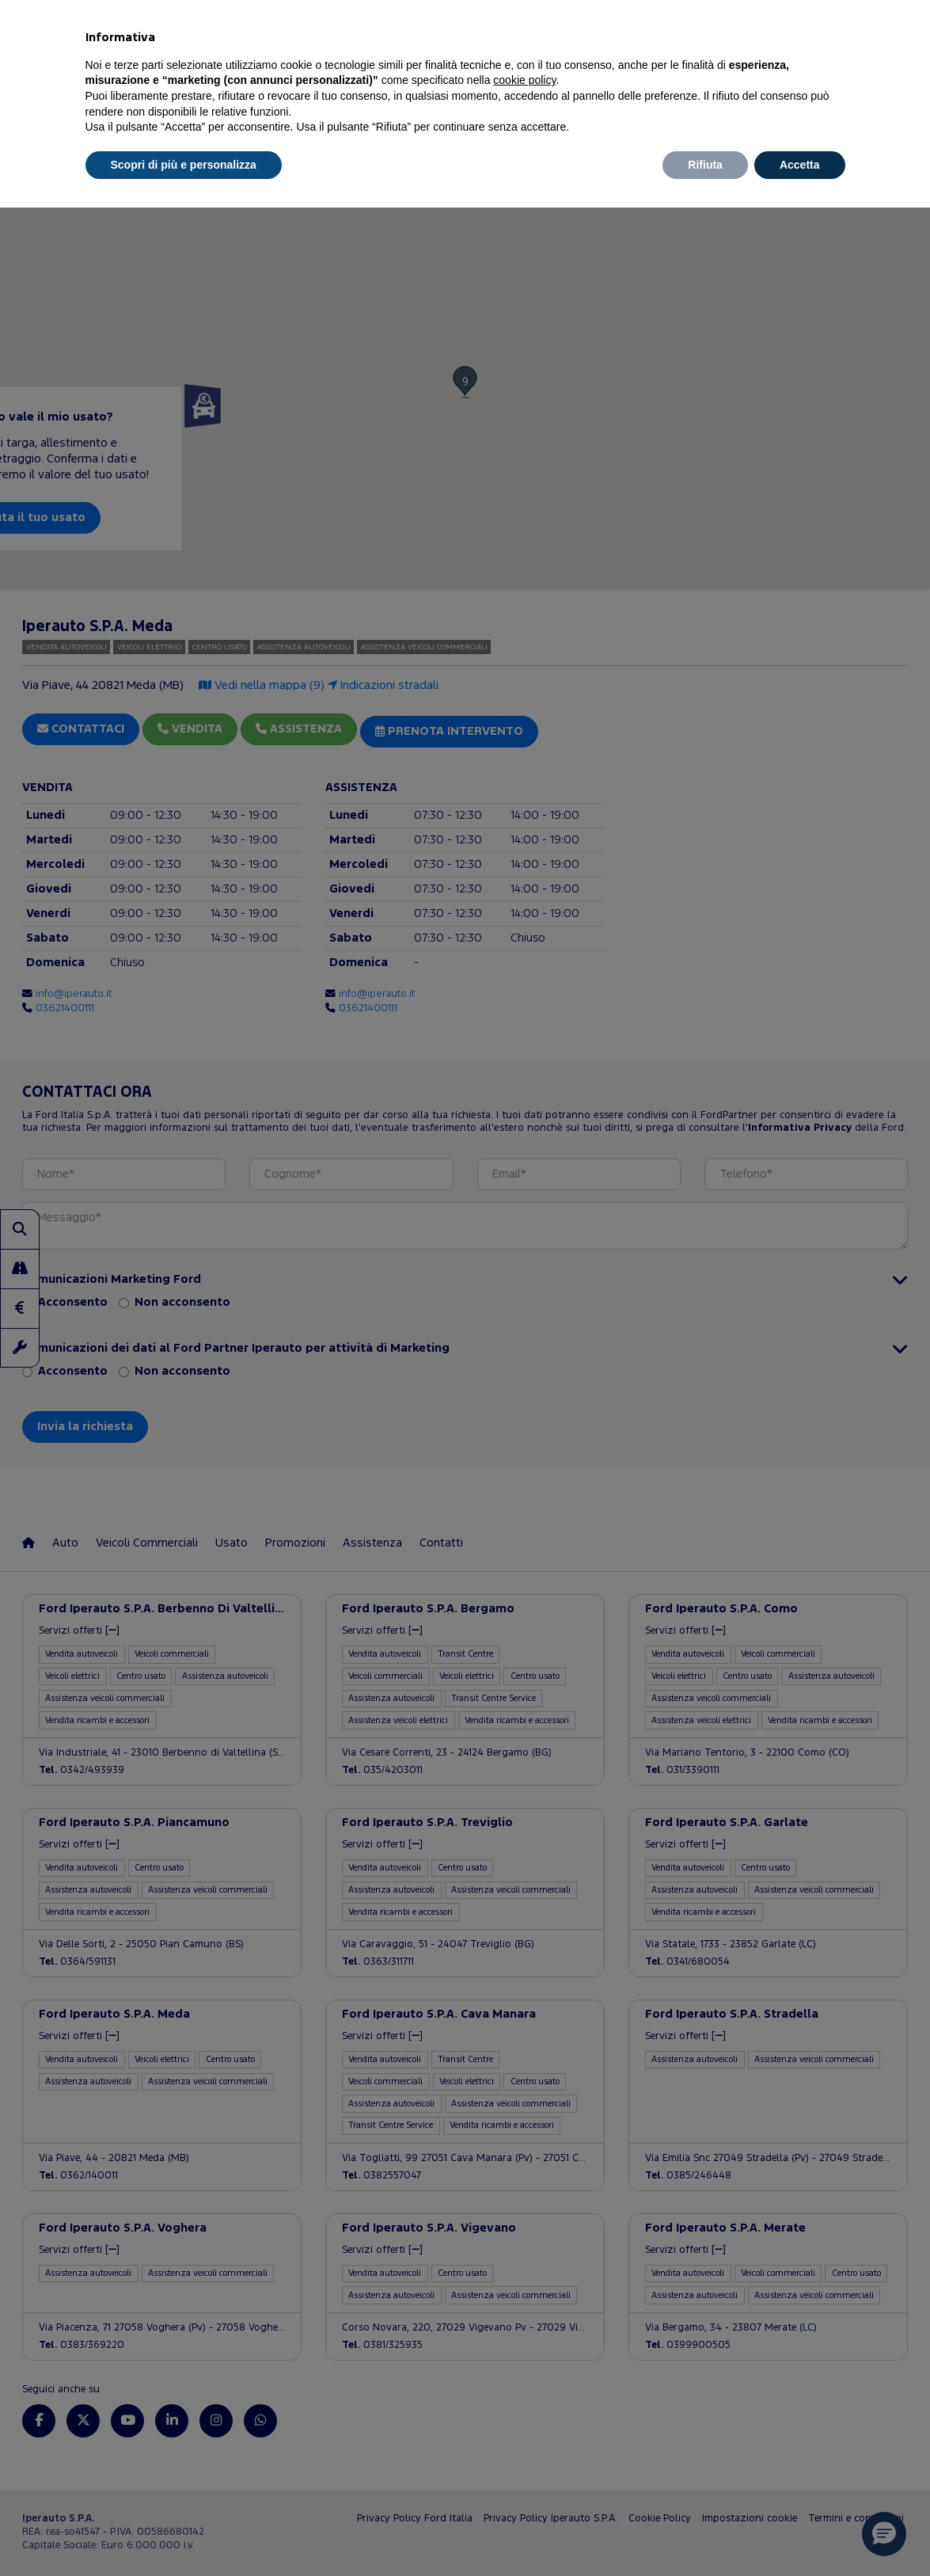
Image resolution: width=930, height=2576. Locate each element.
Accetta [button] (800, 164)
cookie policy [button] (524, 80)
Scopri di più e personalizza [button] (183, 164)
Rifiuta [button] (705, 164)
